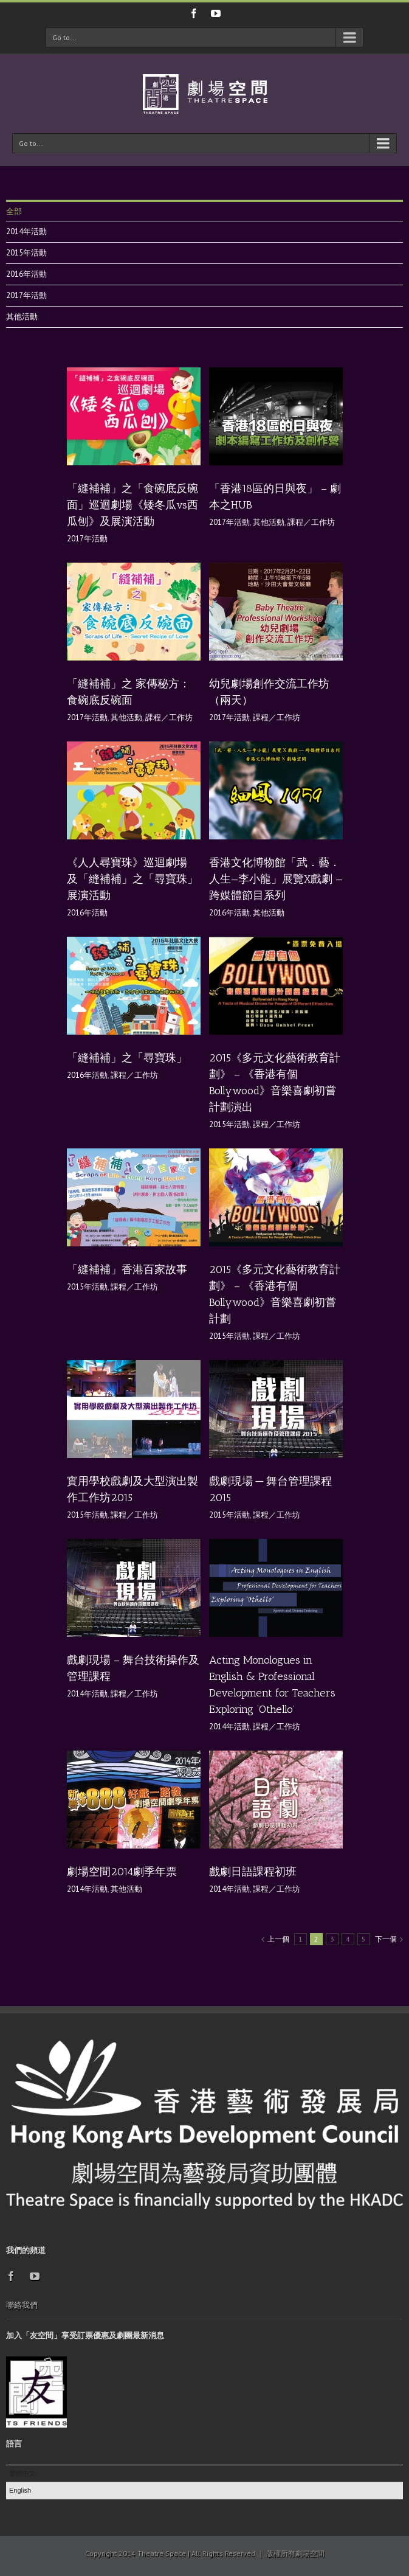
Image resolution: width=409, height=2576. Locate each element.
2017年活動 (26, 295)
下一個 (386, 1938)
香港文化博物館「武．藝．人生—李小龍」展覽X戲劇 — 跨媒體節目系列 (276, 879)
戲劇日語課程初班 (253, 1871)
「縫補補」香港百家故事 (127, 1269)
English (20, 2490)
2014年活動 (26, 231)
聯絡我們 (22, 2305)
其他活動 (22, 316)
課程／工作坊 (311, 522)
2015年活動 (26, 253)
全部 (14, 211)
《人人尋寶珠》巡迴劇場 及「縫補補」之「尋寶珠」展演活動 (132, 879)
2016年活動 (26, 274)
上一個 (278, 1938)
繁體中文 (22, 2473)
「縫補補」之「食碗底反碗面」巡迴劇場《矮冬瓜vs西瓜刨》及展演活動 (132, 505)
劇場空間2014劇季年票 (122, 1871)
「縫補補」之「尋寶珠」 (127, 1057)
